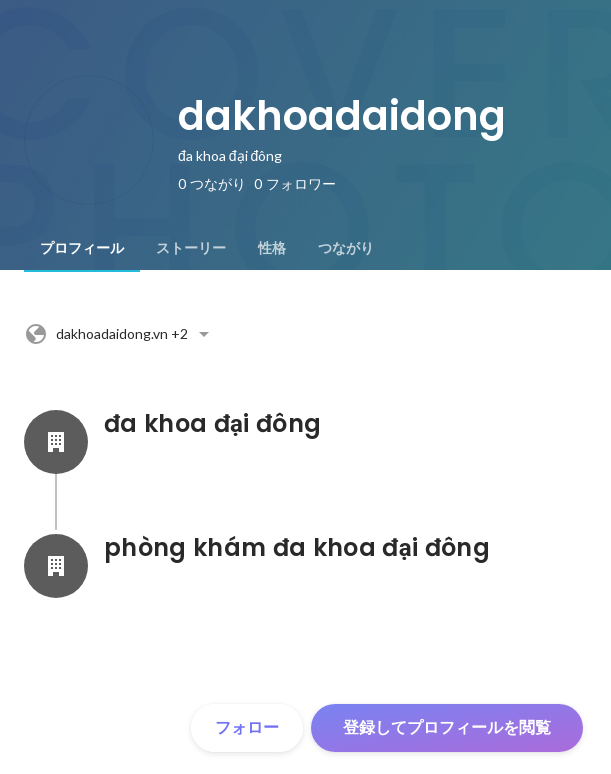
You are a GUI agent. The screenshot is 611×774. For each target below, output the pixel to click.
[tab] (82, 248)
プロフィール (82, 248)
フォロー (247, 727)
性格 (272, 248)
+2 (120, 334)
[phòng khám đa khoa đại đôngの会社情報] (56, 566)
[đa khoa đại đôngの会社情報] (56, 442)
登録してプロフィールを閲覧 (447, 727)
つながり (346, 248)
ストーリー (191, 248)
